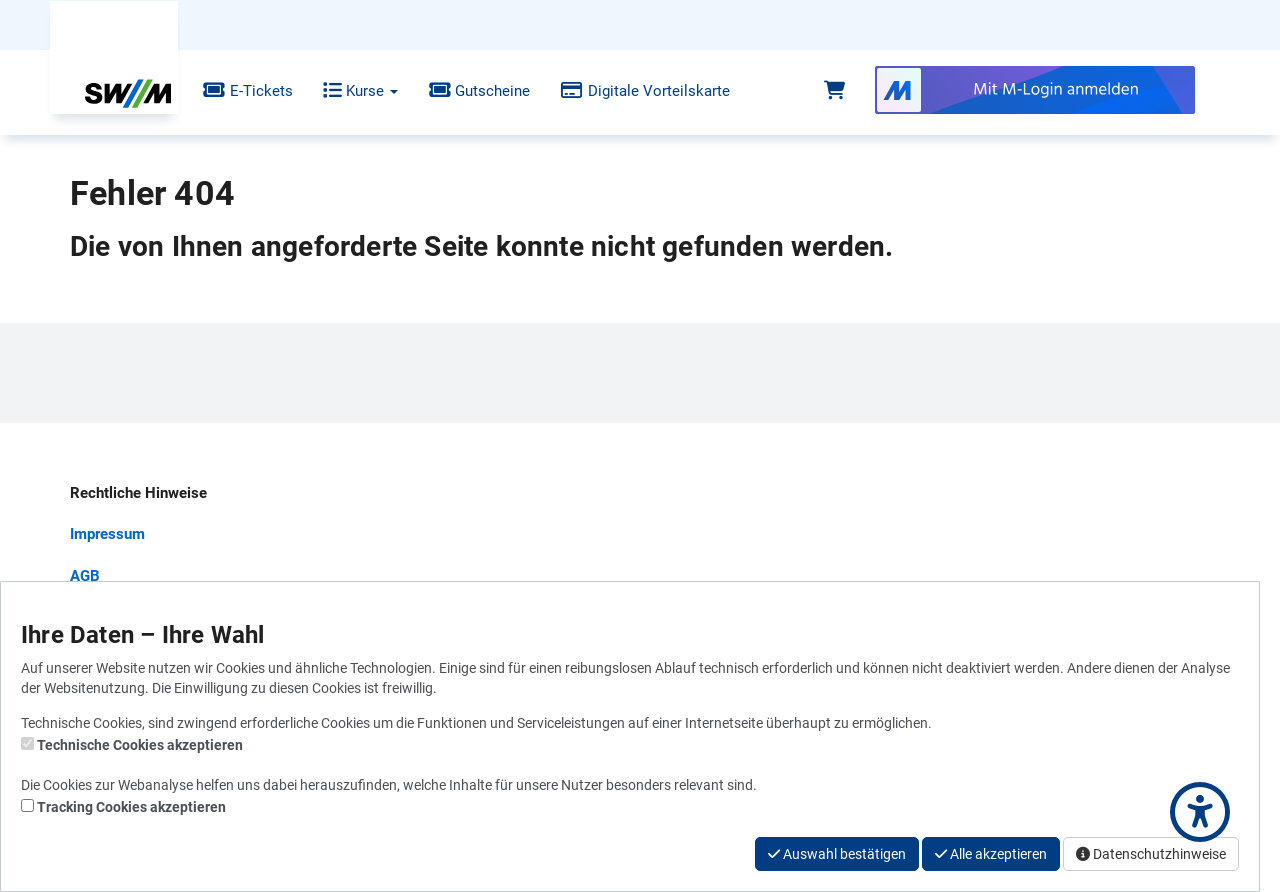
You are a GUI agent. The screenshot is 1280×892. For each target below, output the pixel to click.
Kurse (345, 91)
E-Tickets (233, 91)
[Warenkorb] (834, 91)
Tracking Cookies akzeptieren (131, 807)
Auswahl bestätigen (837, 854)
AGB (85, 576)
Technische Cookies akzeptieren (140, 745)
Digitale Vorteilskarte (630, 91)
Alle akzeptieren (991, 854)
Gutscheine (464, 91)
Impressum (107, 534)
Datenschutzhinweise (1151, 854)
